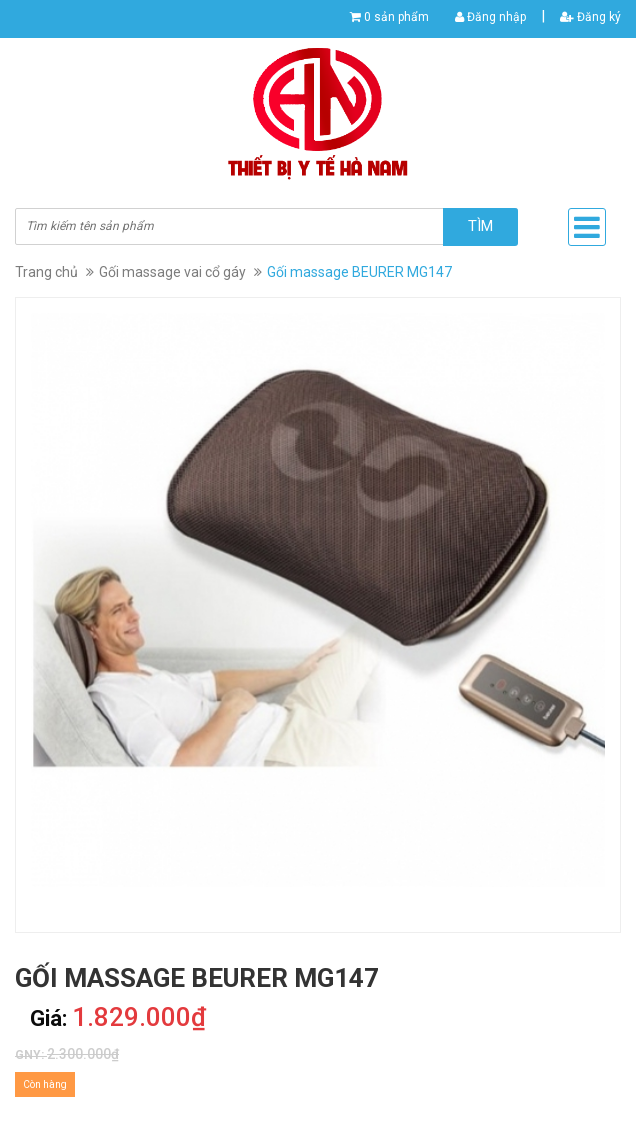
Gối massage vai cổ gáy (172, 272)
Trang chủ (46, 272)
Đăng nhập (490, 17)
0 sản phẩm (396, 17)
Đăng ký (590, 17)
